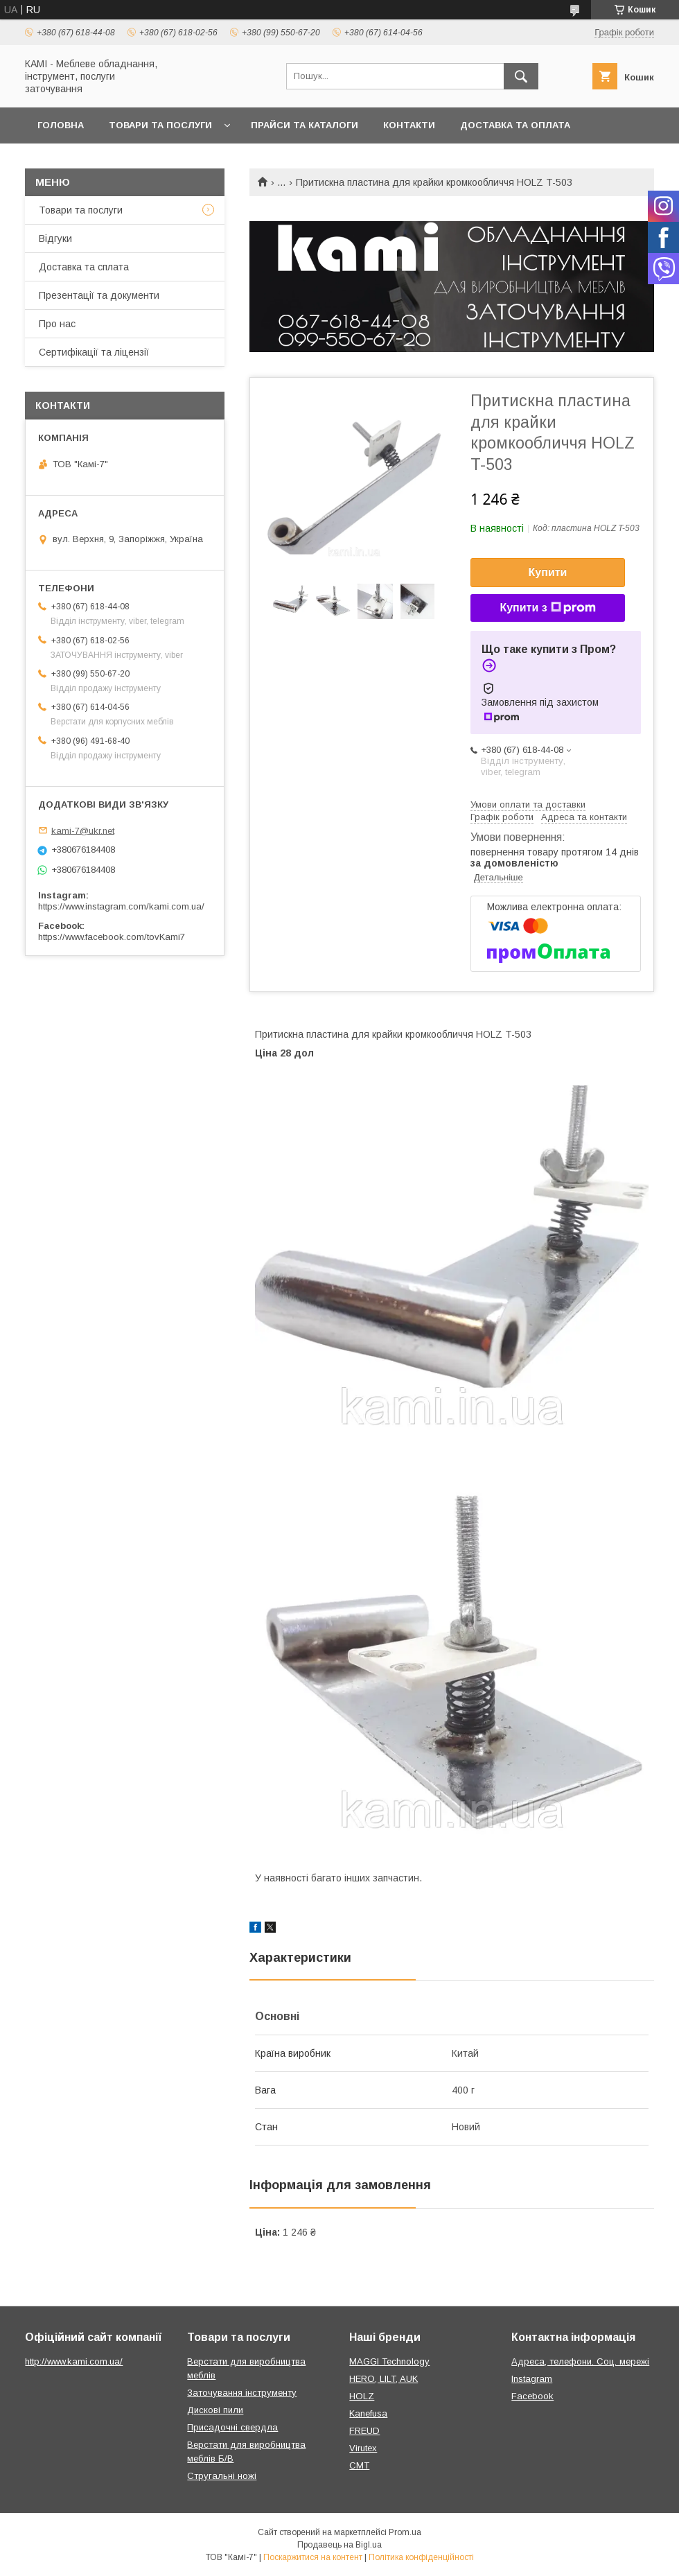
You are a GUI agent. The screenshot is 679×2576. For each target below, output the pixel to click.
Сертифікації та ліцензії (94, 352)
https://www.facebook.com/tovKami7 (111, 937)
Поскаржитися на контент (312, 2557)
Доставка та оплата (515, 125)
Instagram (531, 2379)
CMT (359, 2465)
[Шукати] (521, 76)
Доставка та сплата (84, 266)
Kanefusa (368, 2413)
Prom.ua (405, 2532)
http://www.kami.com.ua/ (74, 2361)
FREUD (364, 2431)
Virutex (363, 2448)
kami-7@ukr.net (82, 830)
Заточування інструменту (242, 2392)
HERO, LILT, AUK (383, 2379)
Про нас (57, 323)
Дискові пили (215, 2410)
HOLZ (361, 2396)
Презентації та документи (99, 295)
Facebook (532, 2396)
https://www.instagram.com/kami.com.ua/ (121, 906)
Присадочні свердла (232, 2427)
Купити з (547, 608)
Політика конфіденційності (421, 2557)
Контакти (409, 125)
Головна (60, 125)
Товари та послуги (160, 125)
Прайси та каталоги (304, 125)
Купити (548, 572)
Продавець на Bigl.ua (339, 2545)
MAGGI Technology (389, 2361)
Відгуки (55, 238)
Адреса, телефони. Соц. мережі (580, 2361)
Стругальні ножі (221, 2476)
